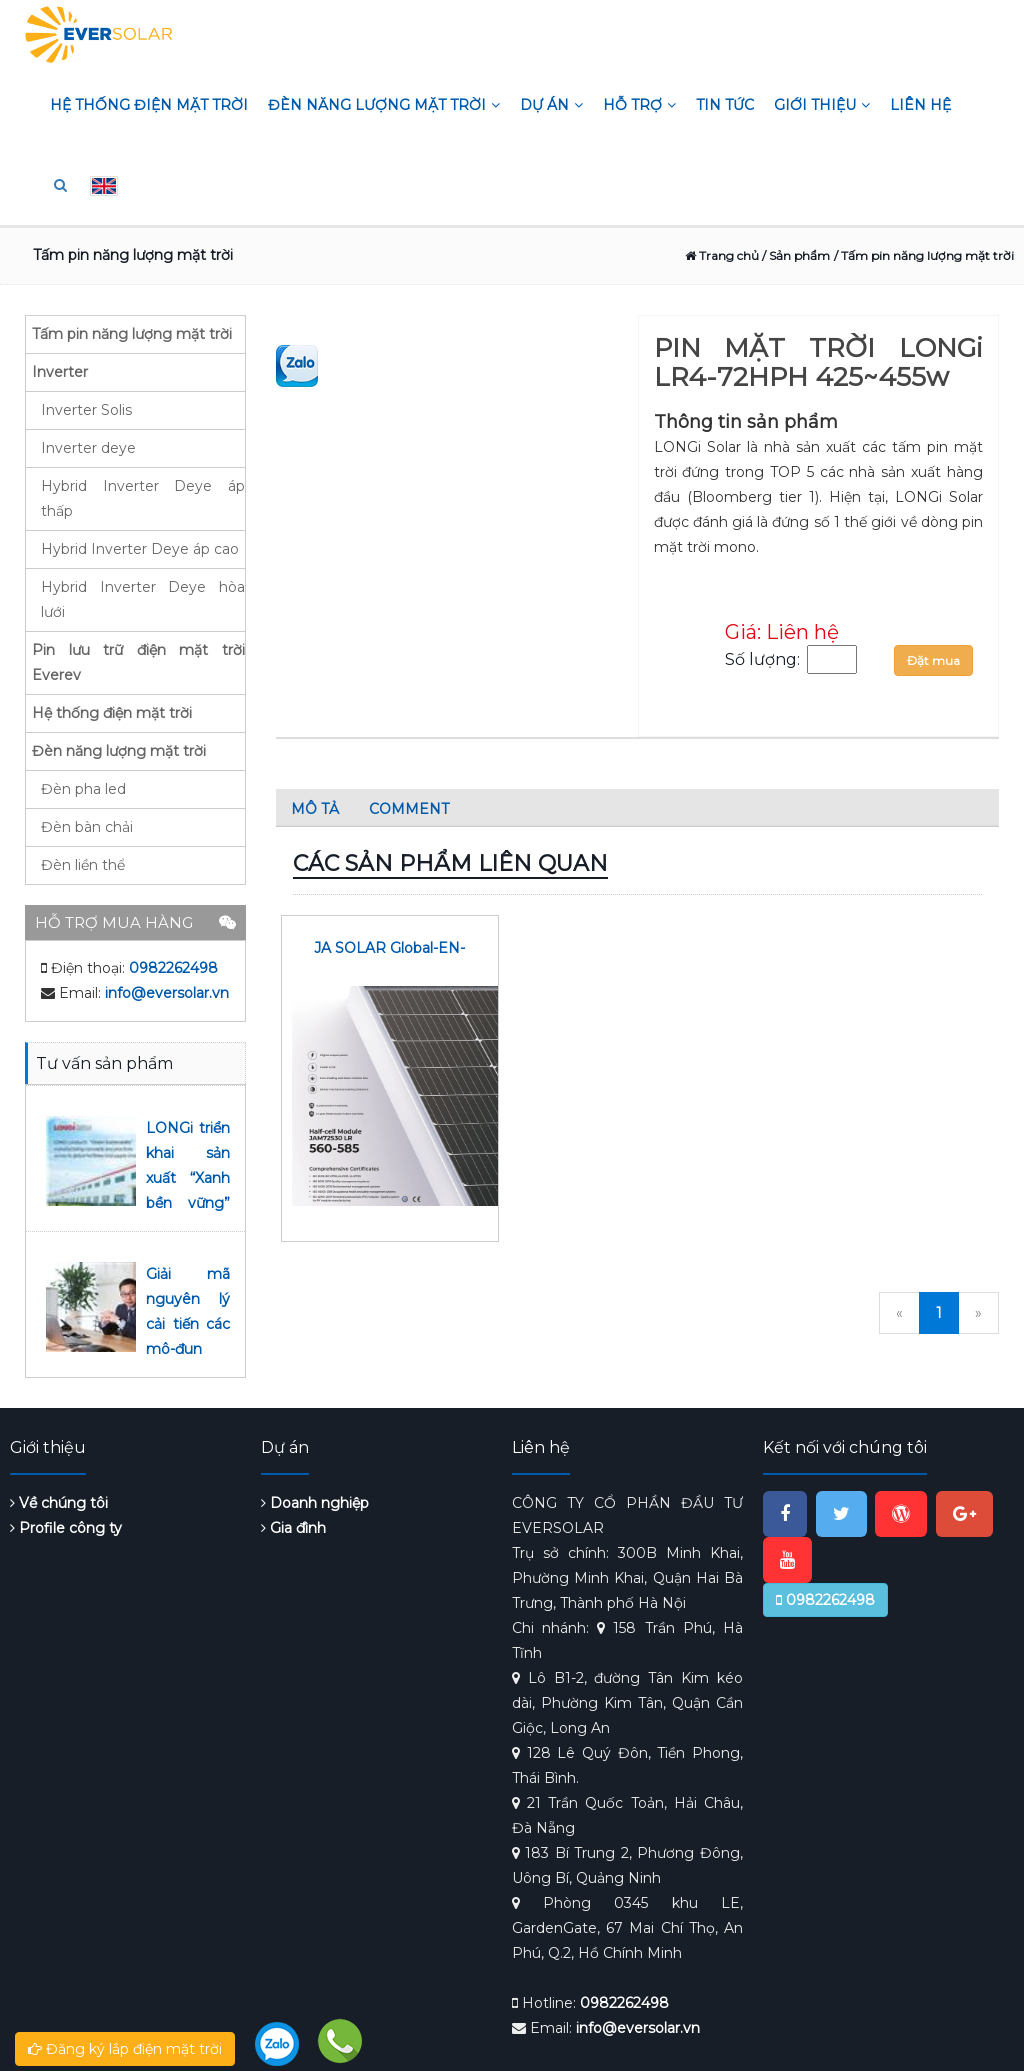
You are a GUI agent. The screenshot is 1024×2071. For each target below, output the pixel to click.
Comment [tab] (409, 809)
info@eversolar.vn (167, 993)
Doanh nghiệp (315, 1503)
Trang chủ (722, 255)
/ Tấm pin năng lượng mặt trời (924, 255)
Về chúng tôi (59, 1503)
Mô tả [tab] (315, 809)
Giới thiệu (822, 105)
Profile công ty (66, 1528)
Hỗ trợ (639, 105)
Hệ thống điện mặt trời (149, 105)
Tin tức (725, 105)
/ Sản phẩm (794, 255)
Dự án (551, 105)
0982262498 (173, 968)
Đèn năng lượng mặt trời (384, 105)
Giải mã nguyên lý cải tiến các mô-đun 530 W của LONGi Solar (188, 1349)
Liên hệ (920, 105)
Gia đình (293, 1528)
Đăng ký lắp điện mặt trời (125, 2049)
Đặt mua (933, 660)
